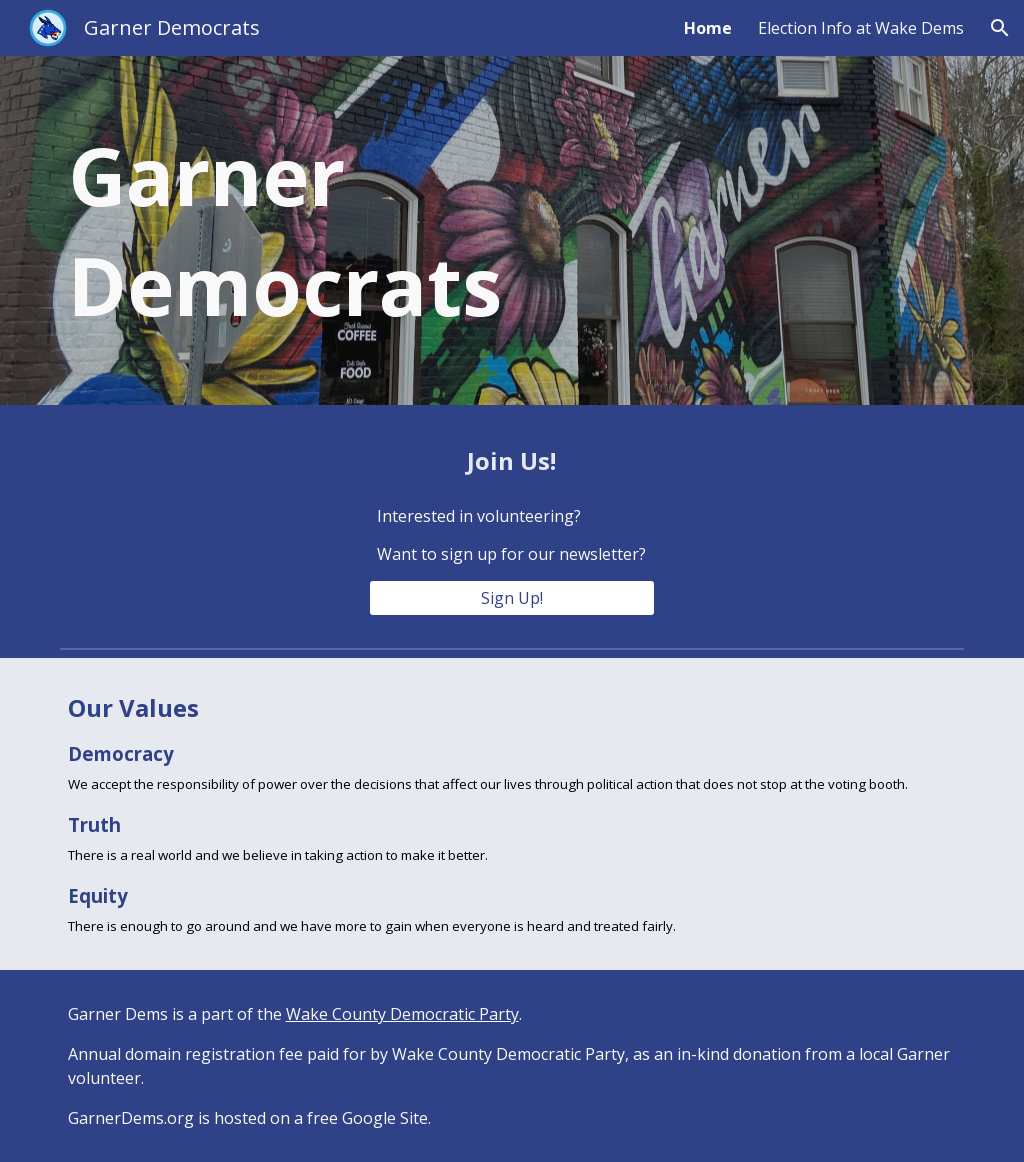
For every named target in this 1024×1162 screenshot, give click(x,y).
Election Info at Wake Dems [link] (861, 28)
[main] (357, 230)
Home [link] (708, 28)
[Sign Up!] (512, 598)
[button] (1000, 28)
